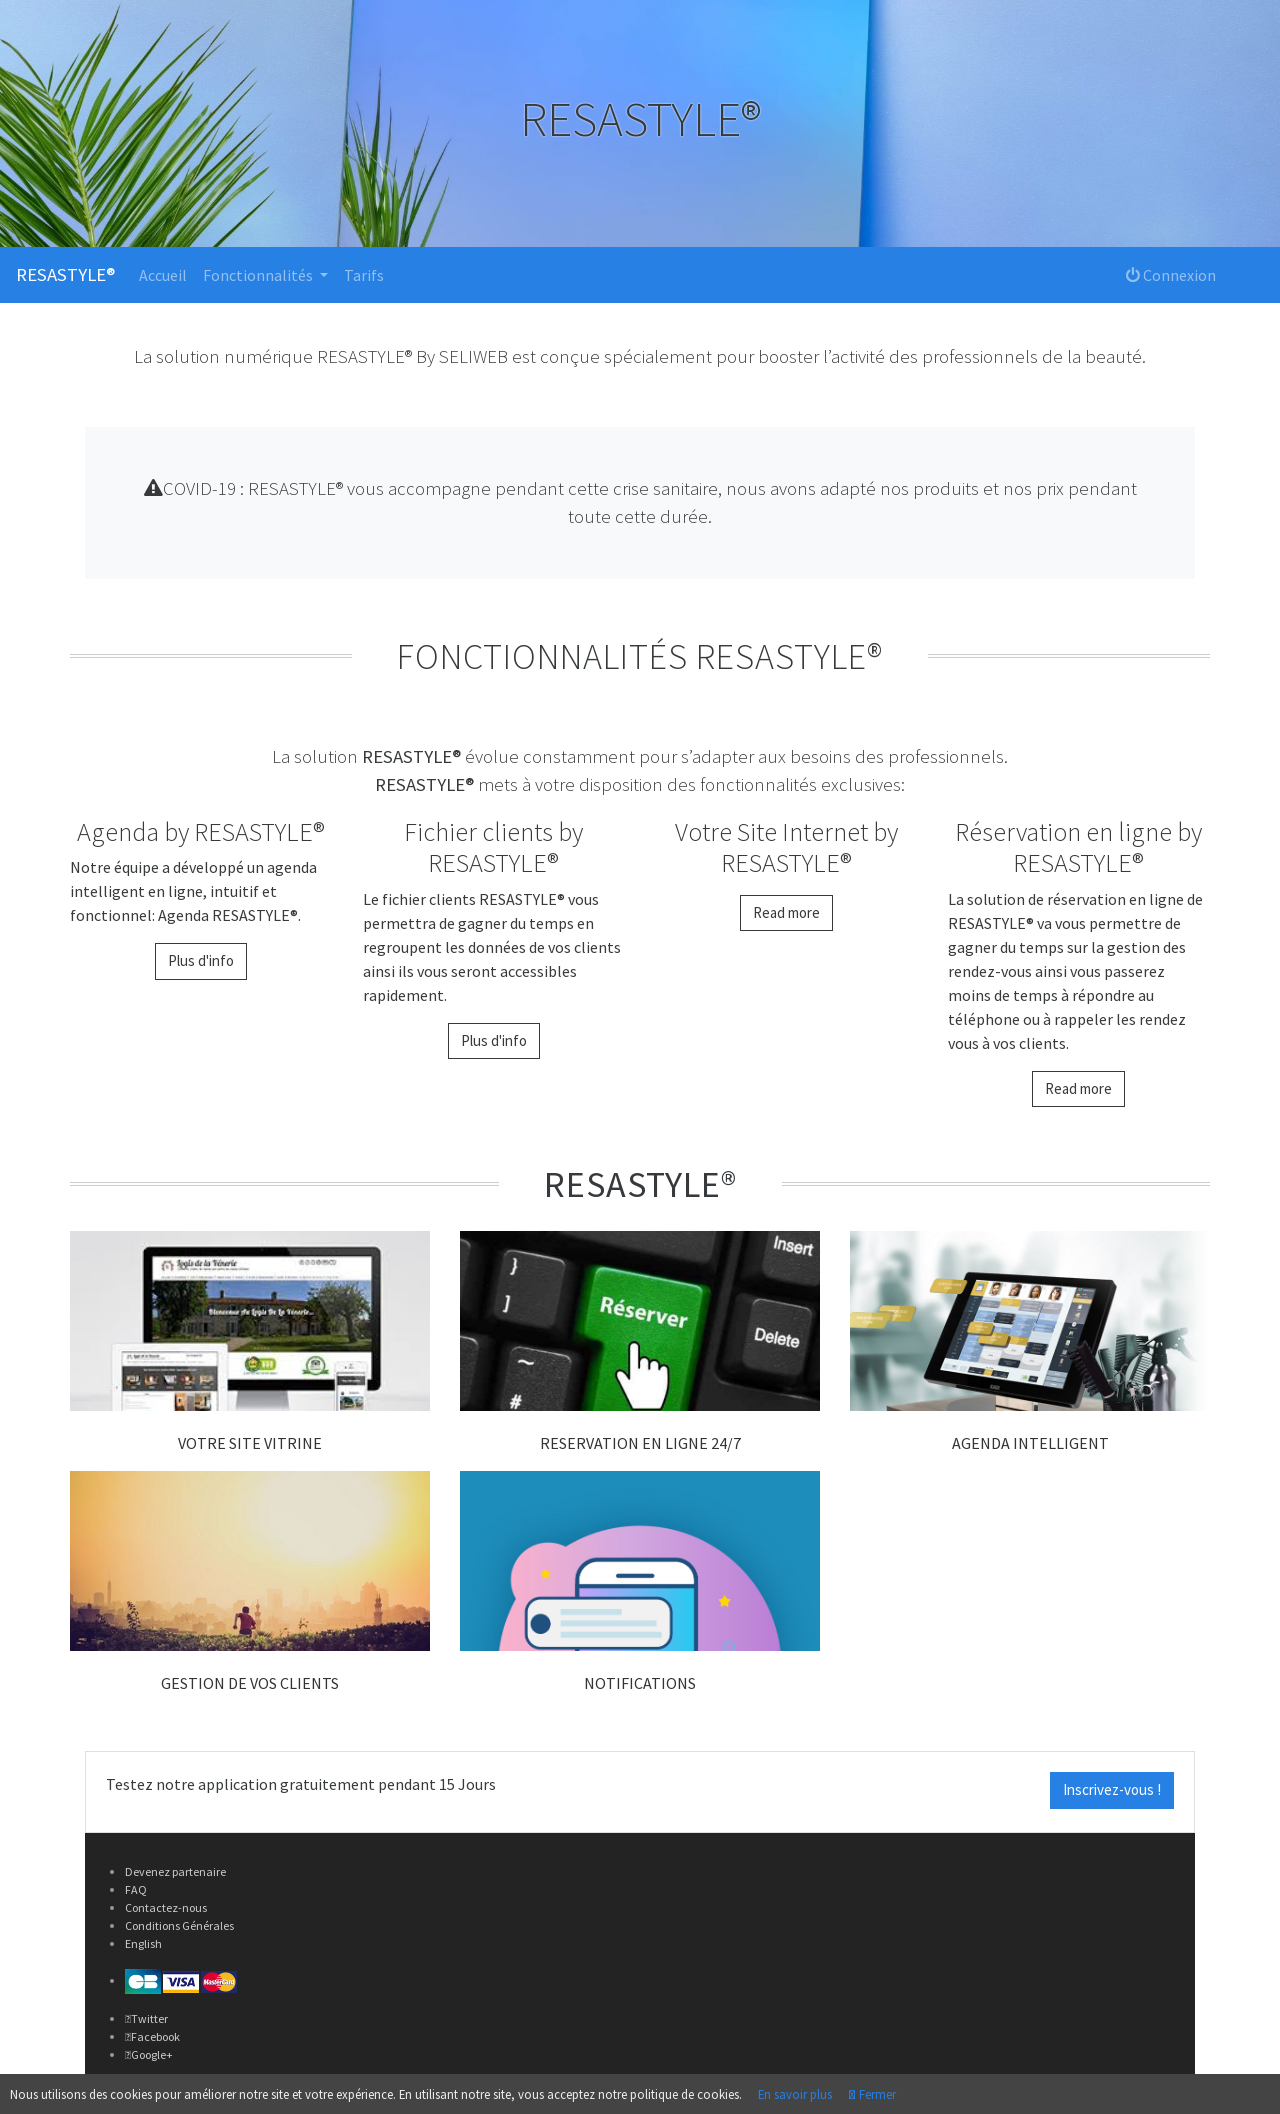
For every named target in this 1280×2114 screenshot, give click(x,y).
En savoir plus (795, 2094)
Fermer (876, 2094)
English (143, 1943)
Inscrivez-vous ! (1112, 1789)
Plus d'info (201, 960)
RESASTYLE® (65, 274)
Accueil (163, 275)
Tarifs (364, 275)
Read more (786, 912)
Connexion (1171, 275)
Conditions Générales (179, 1925)
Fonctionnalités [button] (259, 275)
